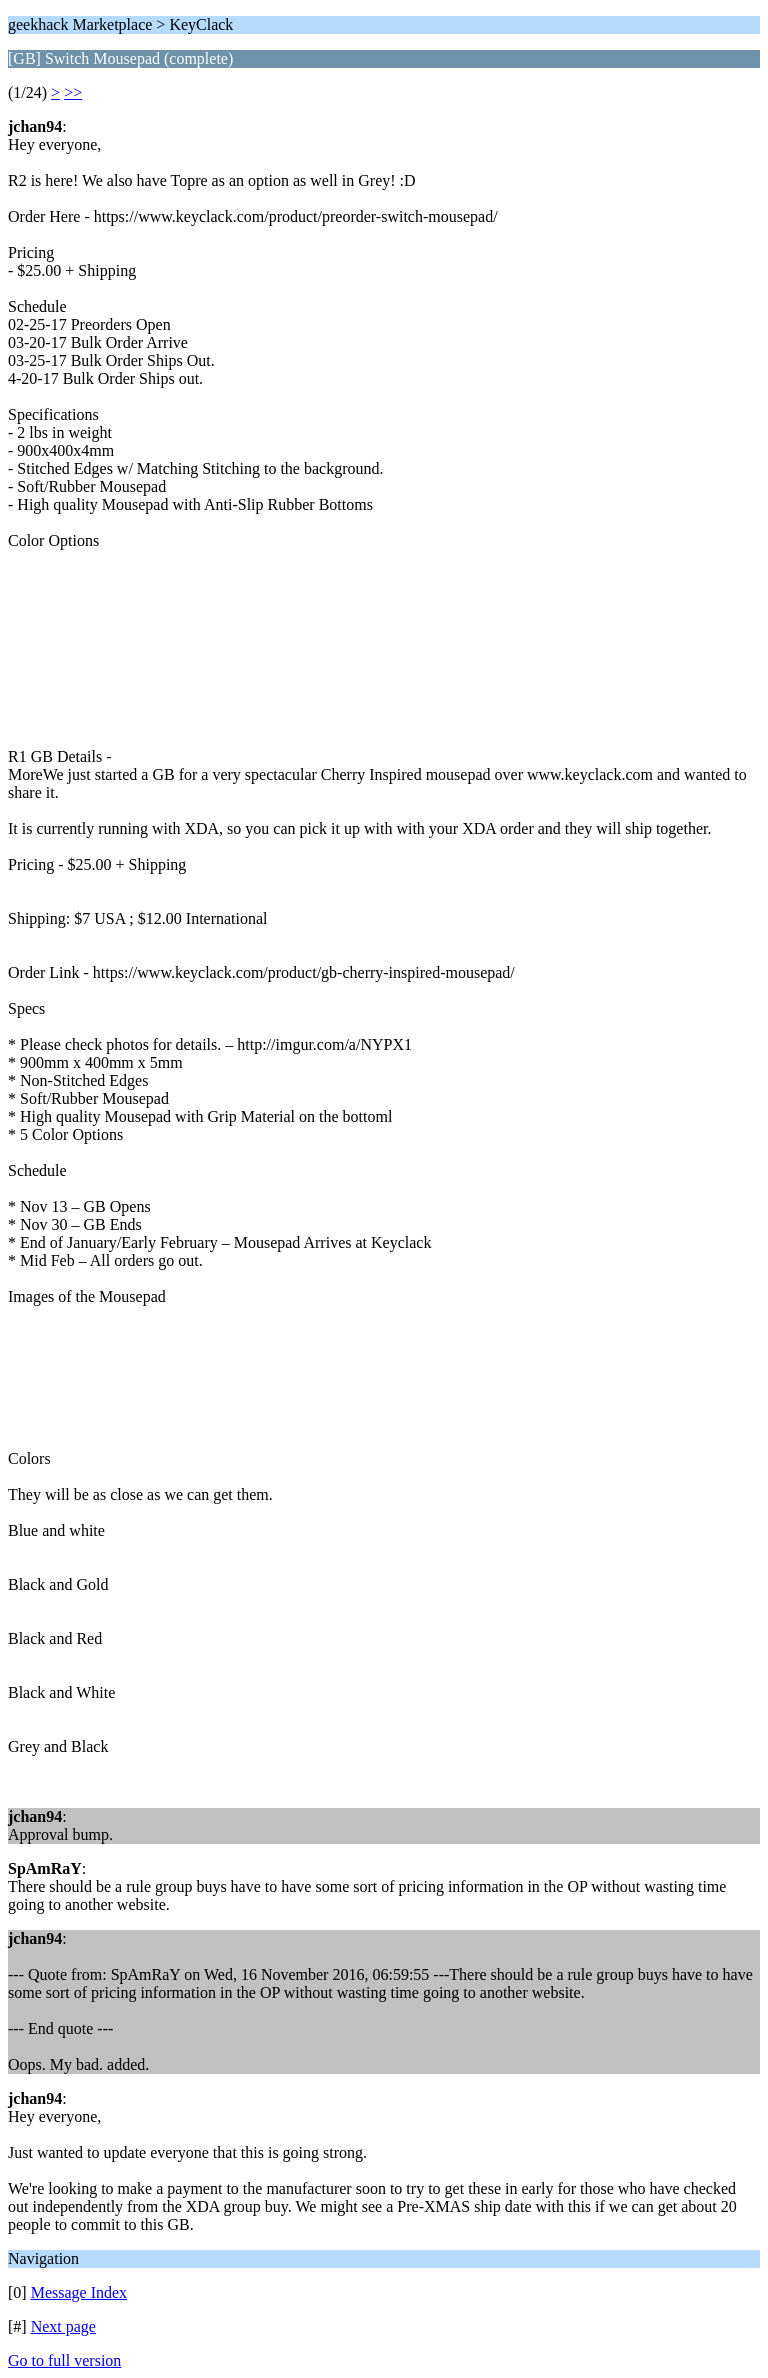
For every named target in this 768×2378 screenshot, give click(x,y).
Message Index (79, 2292)
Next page (63, 2326)
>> (73, 92)
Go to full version (64, 2360)
